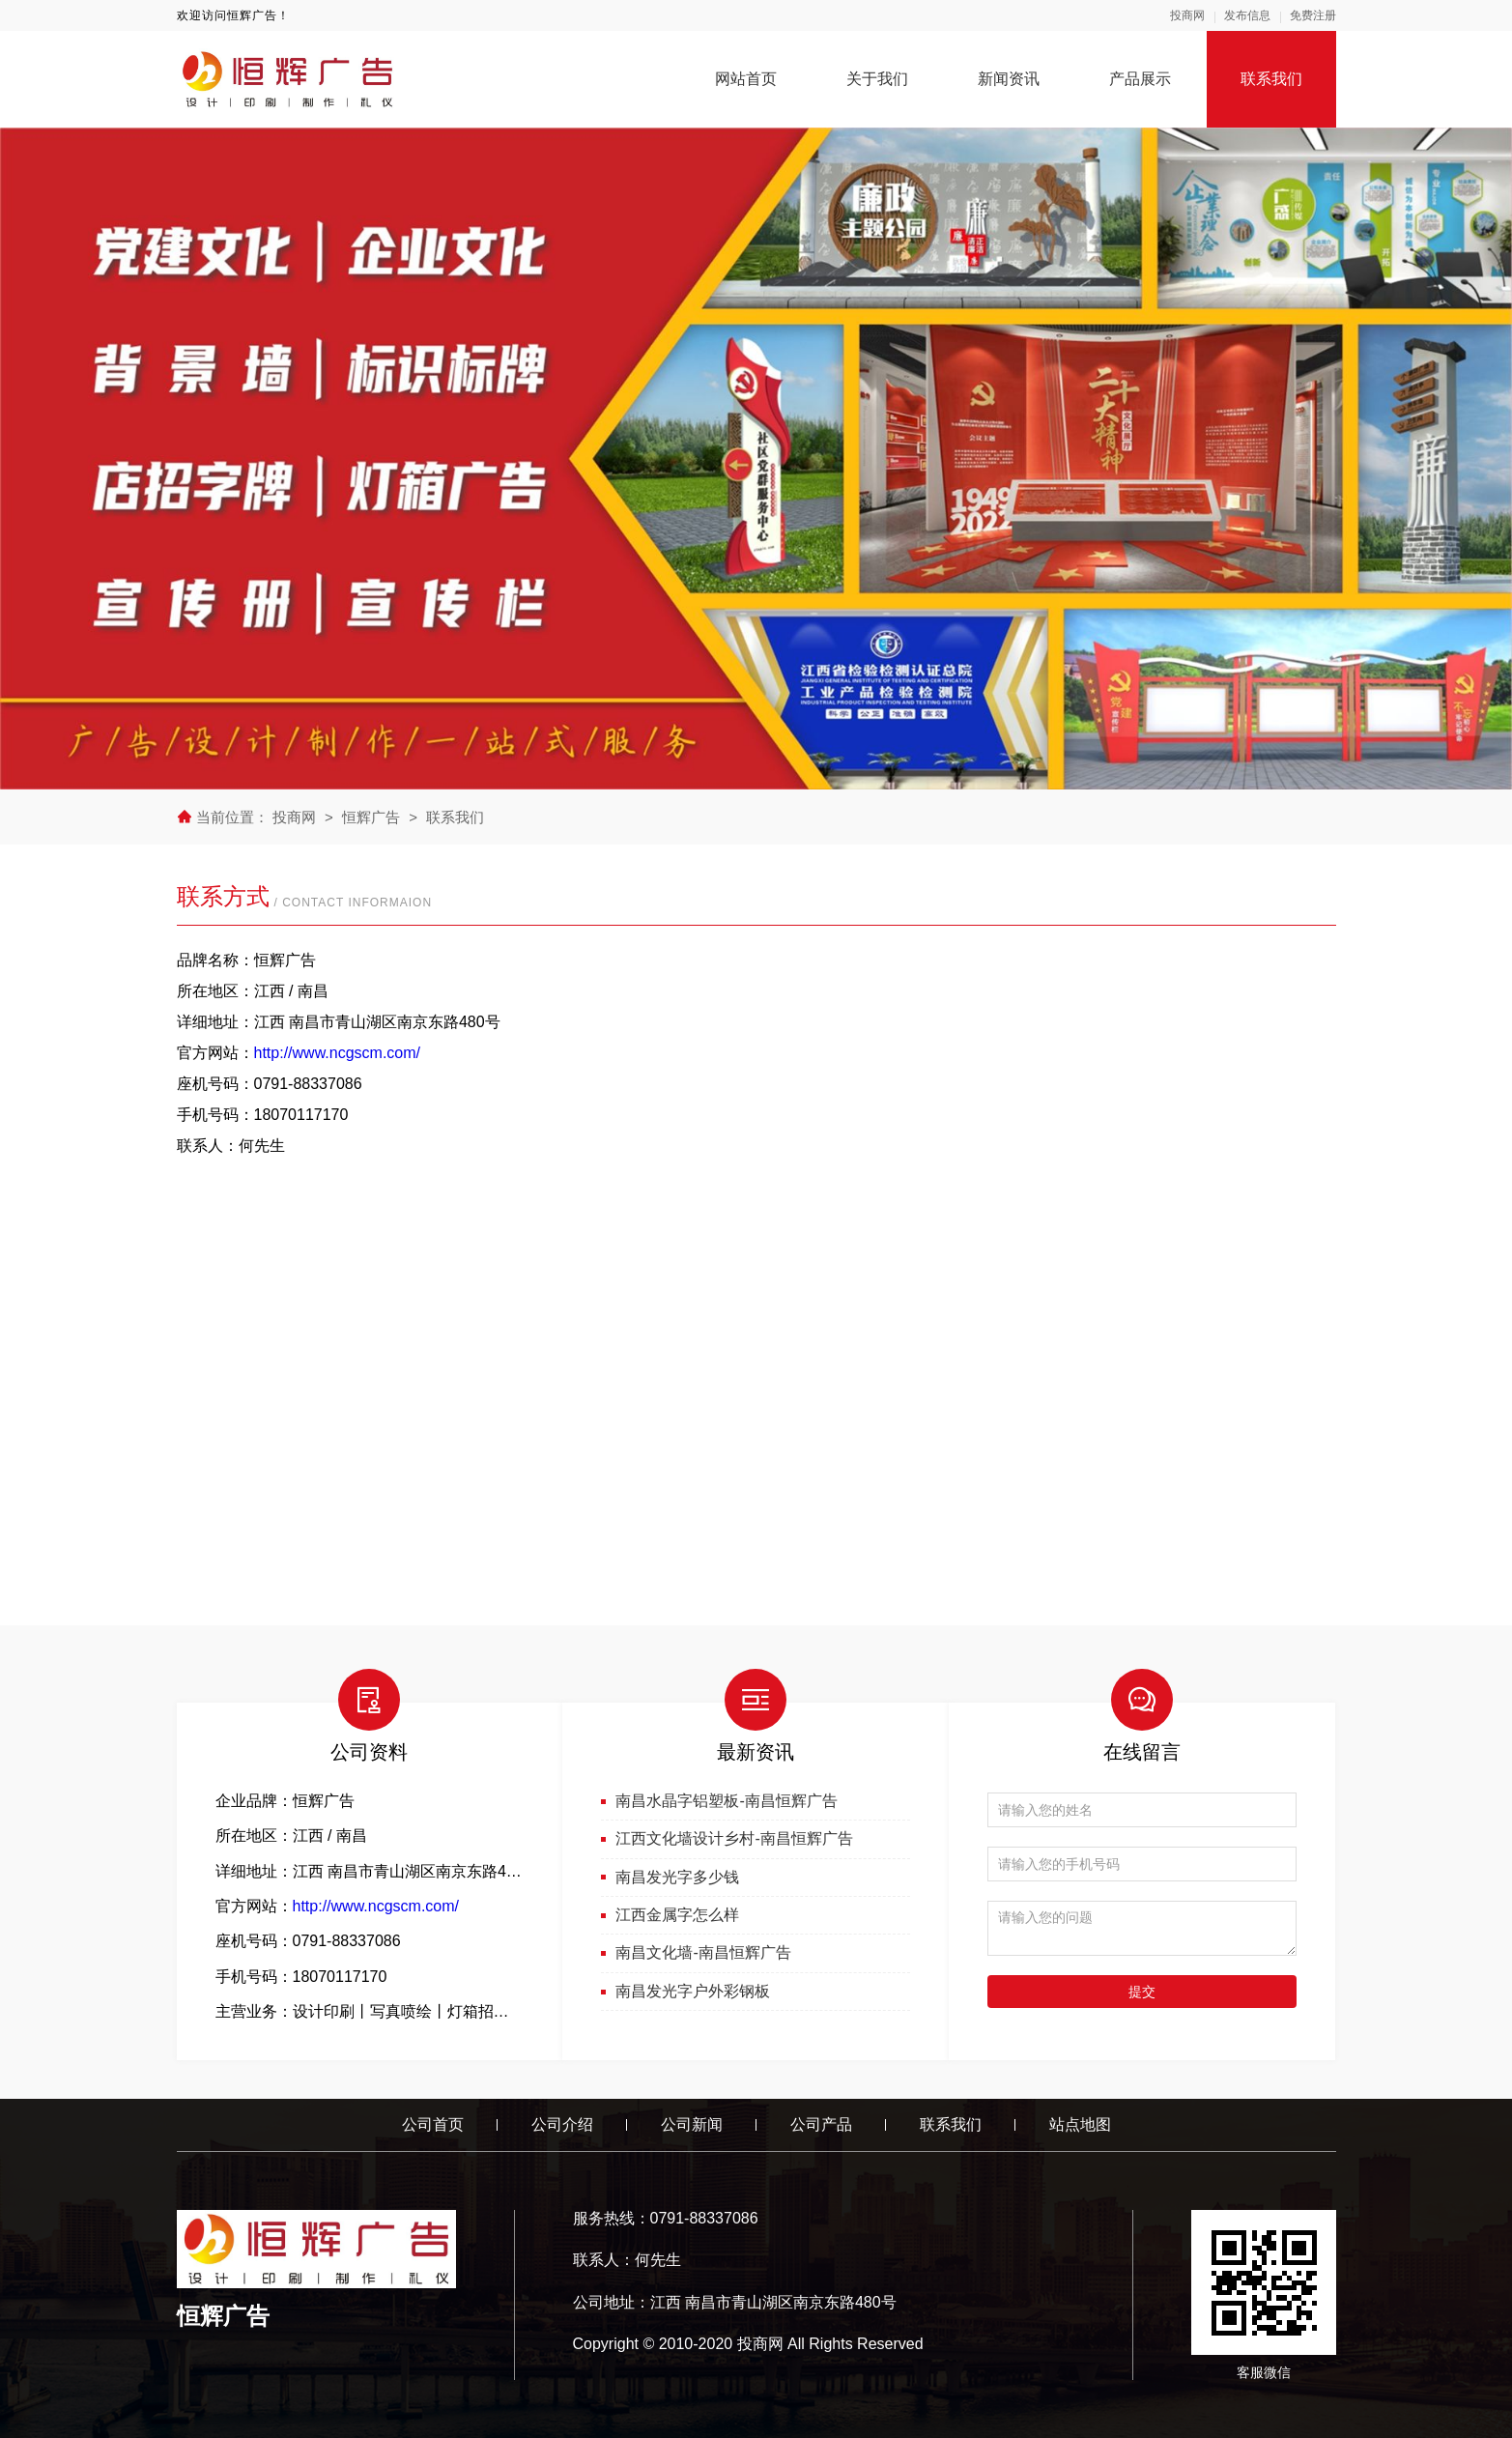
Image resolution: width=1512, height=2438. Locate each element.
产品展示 (1140, 79)
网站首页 (746, 79)
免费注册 (1313, 15)
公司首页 (433, 2124)
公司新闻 (692, 2124)
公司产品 (821, 2124)
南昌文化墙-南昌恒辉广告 (702, 1952)
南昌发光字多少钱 (677, 1877)
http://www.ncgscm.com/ (337, 1053)
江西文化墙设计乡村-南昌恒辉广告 (733, 1838)
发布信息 (1247, 15)
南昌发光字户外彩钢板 (692, 1991)
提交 (1141, 1991)
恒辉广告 (371, 817)
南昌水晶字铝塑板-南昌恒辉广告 (726, 1801)
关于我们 (877, 79)
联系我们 (1271, 79)
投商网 (1187, 15)
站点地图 (1080, 2124)
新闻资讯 (1009, 79)
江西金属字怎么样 (677, 1915)
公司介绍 (562, 2124)
